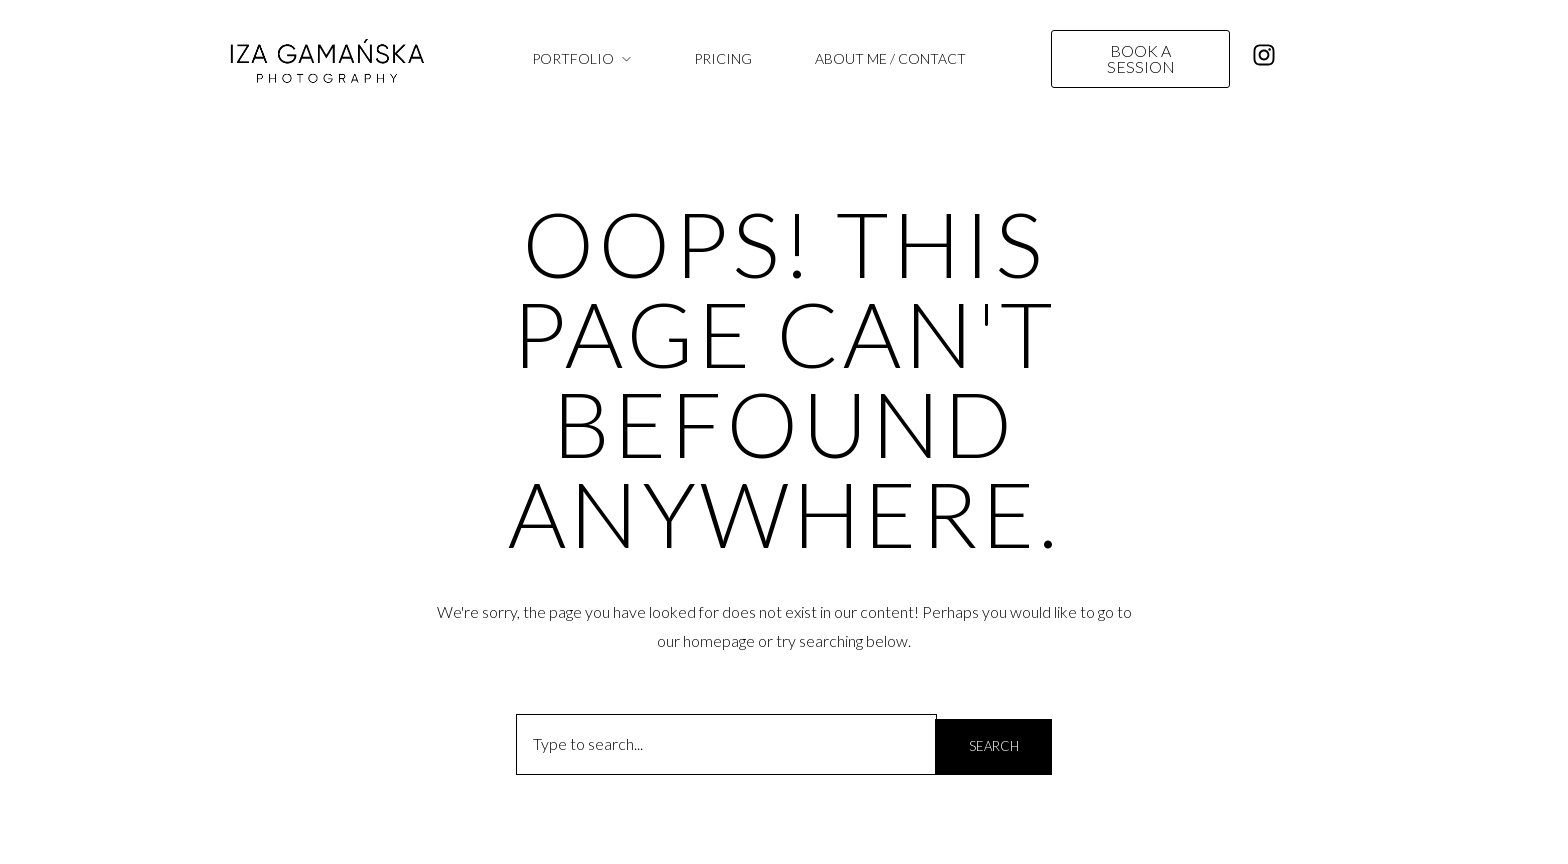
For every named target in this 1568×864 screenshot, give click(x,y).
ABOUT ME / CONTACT (890, 58)
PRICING (723, 58)
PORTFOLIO (573, 58)
